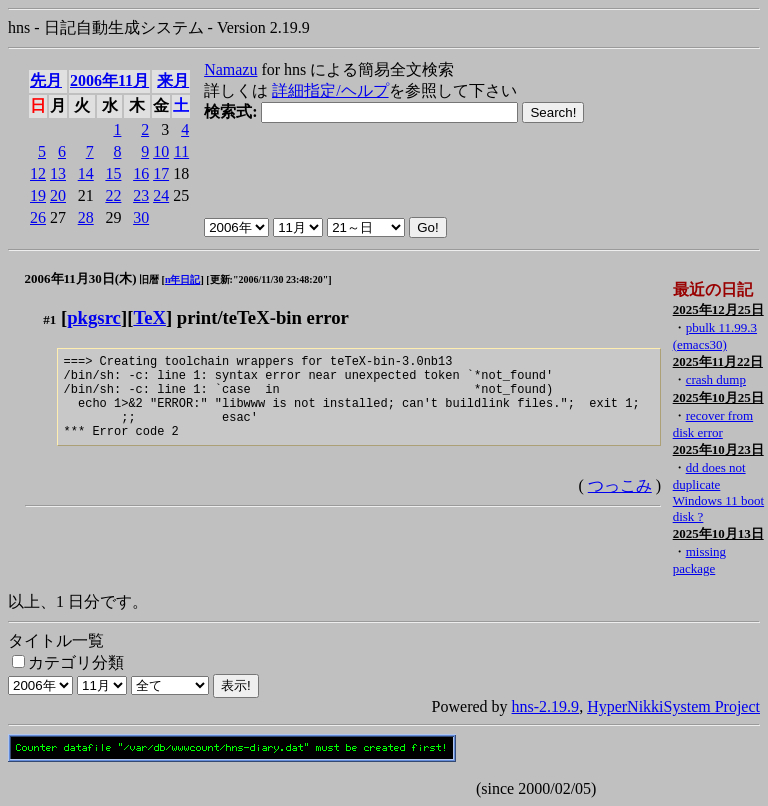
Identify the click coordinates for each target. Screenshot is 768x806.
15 (113, 173)
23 (141, 195)
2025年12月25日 (718, 309)
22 (113, 195)
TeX (149, 317)
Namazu (230, 69)
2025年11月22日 (718, 361)
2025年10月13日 (718, 533)
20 (58, 195)
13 (58, 173)
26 (38, 217)
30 (141, 217)
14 (86, 173)
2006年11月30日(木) (81, 278)
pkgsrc (94, 317)
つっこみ (620, 503)
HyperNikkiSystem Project (673, 706)
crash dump (716, 379)
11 (181, 151)
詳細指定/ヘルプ (330, 90)
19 (38, 195)
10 (161, 151)
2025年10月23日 (718, 449)
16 (141, 173)
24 (161, 195)
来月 (173, 80)
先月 (46, 80)
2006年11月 (109, 80)
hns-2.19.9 (546, 706)
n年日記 (183, 279)
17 (161, 173)
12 (38, 173)
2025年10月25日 (718, 397)
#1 (49, 319)
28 (86, 217)
